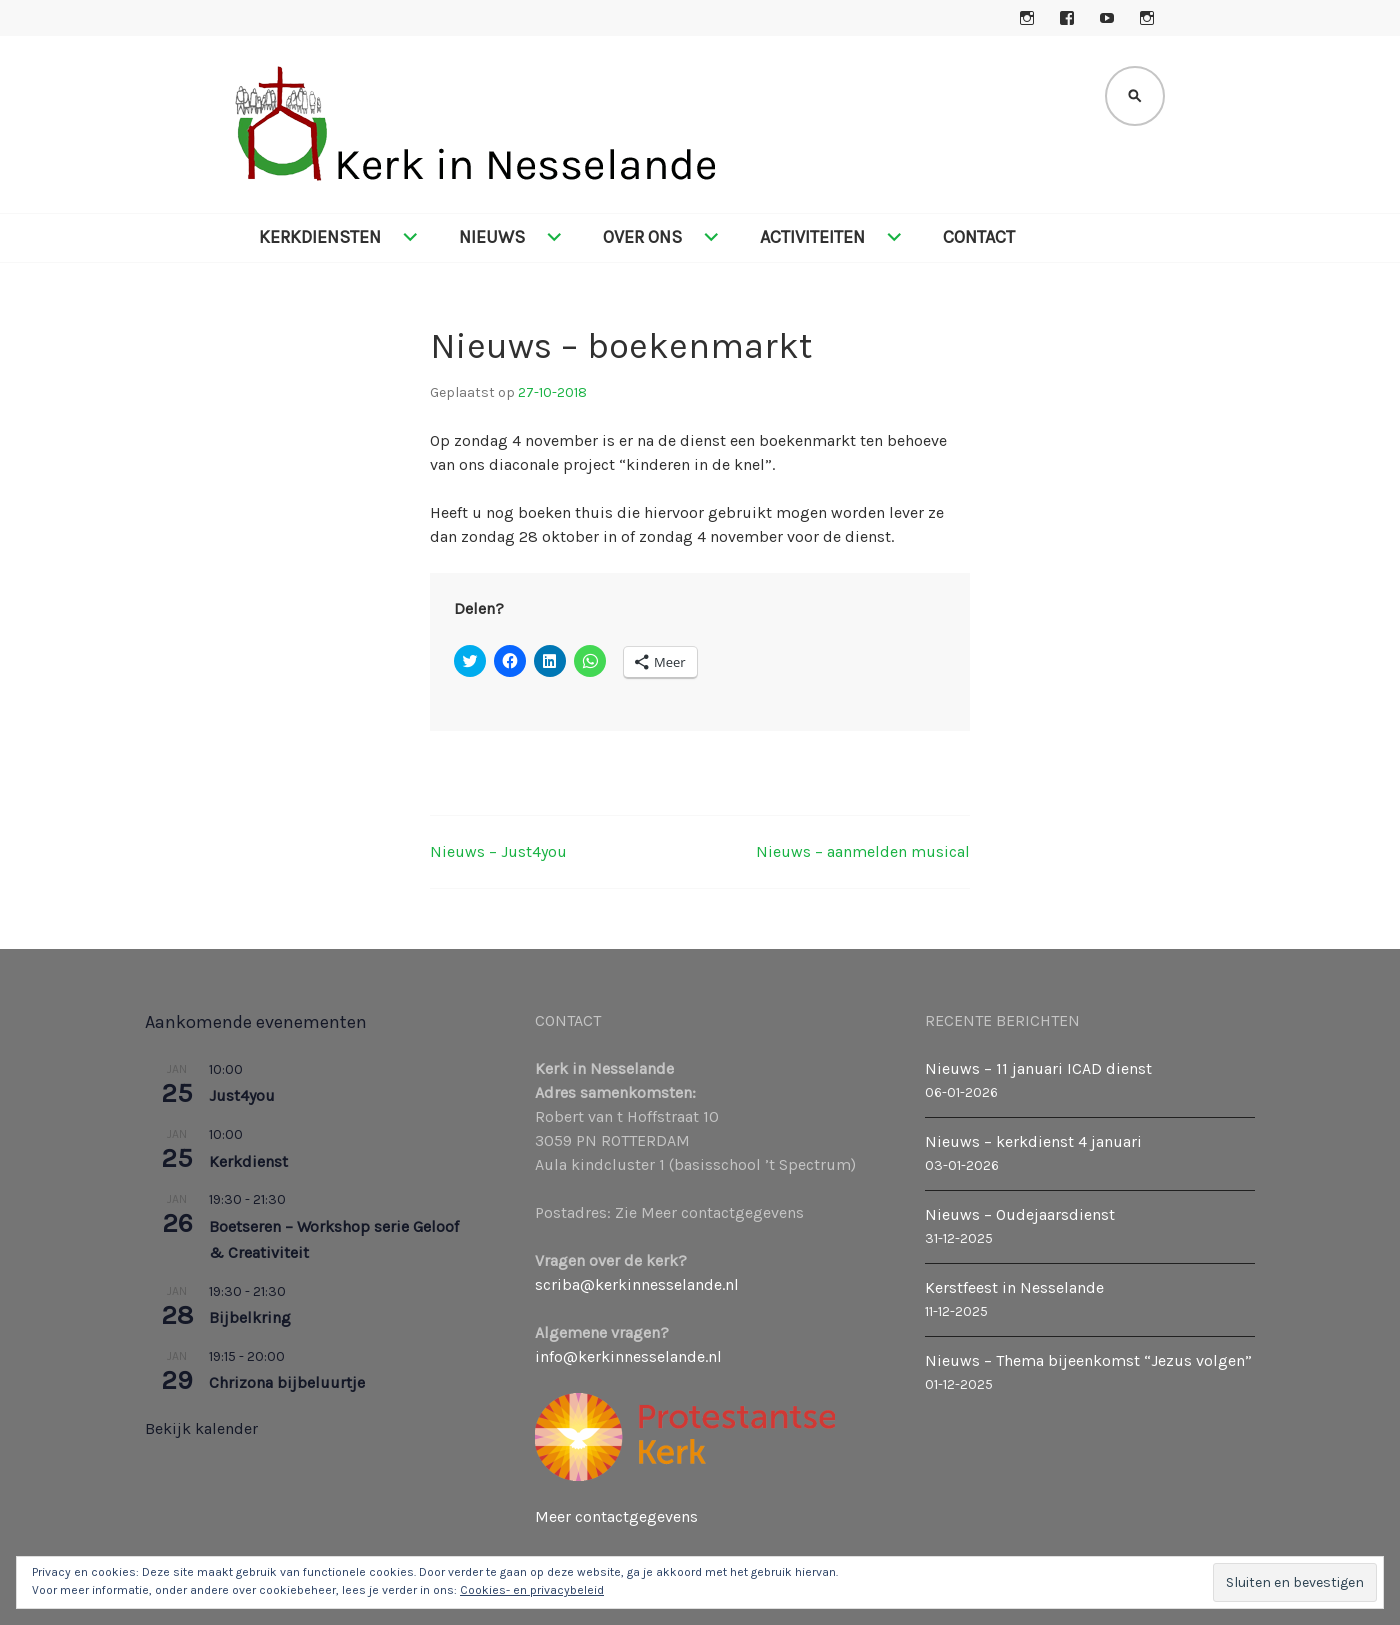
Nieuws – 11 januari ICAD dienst (1038, 1068)
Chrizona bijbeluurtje (287, 1382)
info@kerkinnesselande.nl (628, 1356)
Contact (979, 237)
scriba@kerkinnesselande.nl (637, 1284)
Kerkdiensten (320, 237)
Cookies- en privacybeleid (532, 1590)
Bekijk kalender (201, 1428)
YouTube (1107, 18)
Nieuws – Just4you (498, 851)
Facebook (1067, 18)
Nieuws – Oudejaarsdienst (1020, 1214)
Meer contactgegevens (616, 1516)
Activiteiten (812, 237)
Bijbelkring (250, 1317)
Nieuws (492, 237)
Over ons (642, 237)
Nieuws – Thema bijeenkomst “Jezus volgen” (1088, 1360)
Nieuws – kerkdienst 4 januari (1033, 1141)
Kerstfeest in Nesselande (1014, 1287)
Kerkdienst (248, 1161)
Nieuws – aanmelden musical (863, 851)
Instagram (1027, 18)
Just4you (242, 1095)
